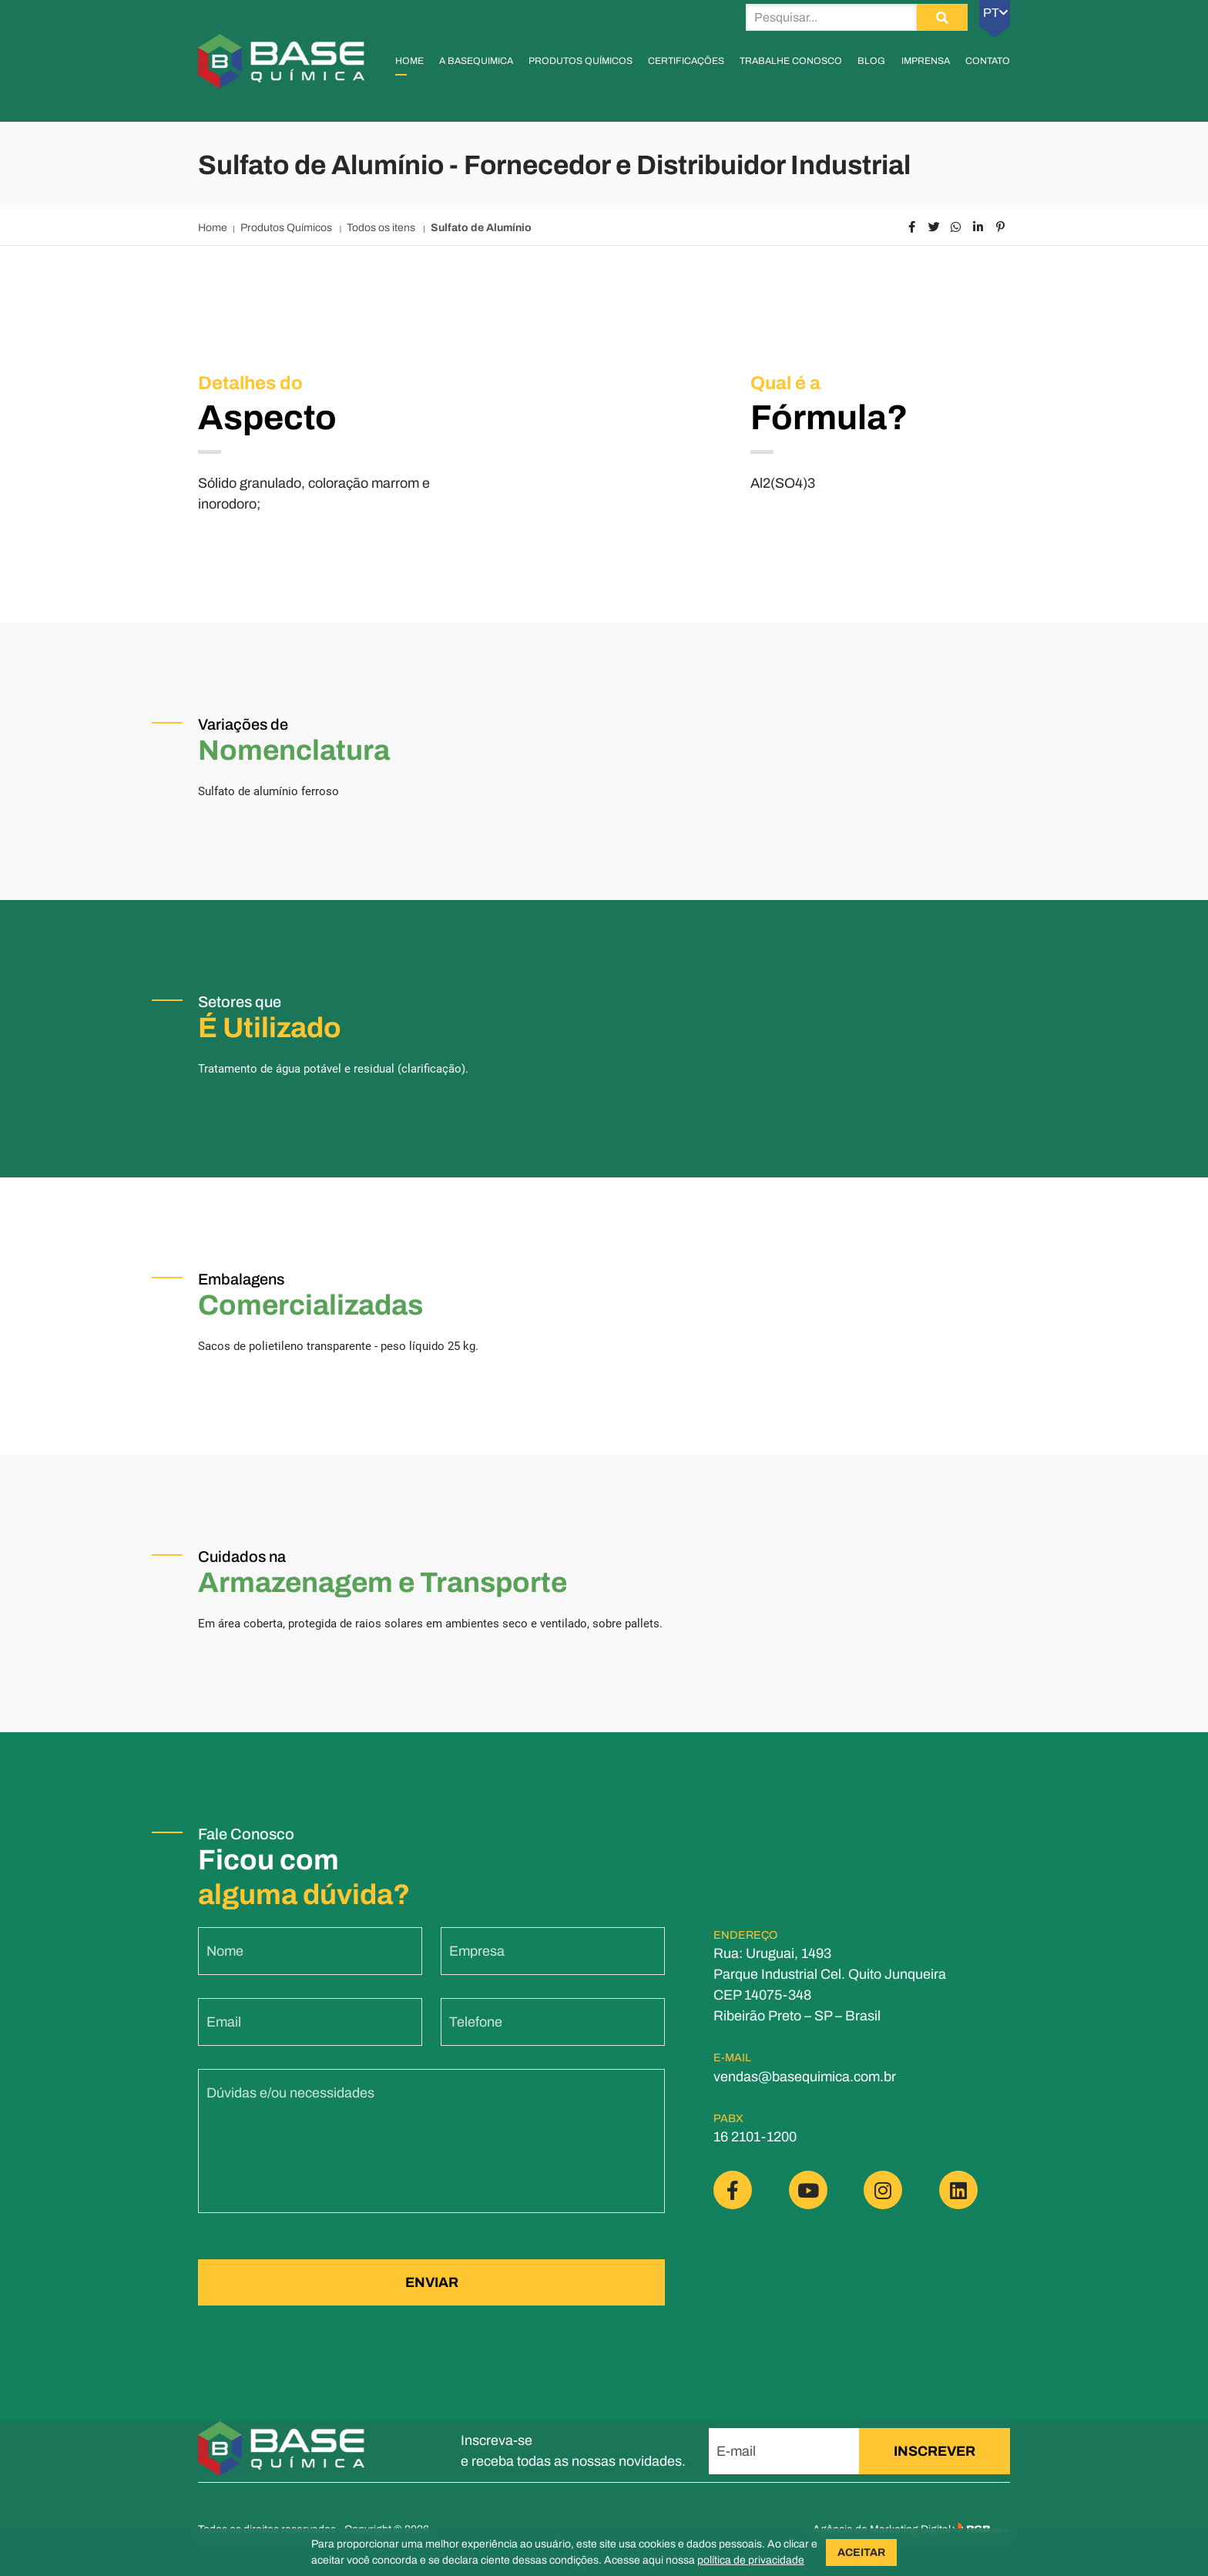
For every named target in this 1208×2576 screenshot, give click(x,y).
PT (995, 12)
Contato (987, 60)
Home (409, 60)
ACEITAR (861, 2552)
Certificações (686, 60)
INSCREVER (934, 2451)
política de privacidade (750, 2560)
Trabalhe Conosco (791, 60)
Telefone (475, 2032)
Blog (871, 60)
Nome (224, 1962)
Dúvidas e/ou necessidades (290, 2103)
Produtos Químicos (580, 60)
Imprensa (925, 60)
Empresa (477, 1962)
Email (223, 2032)
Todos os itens (382, 227)
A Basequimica (476, 60)
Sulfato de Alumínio (481, 227)
